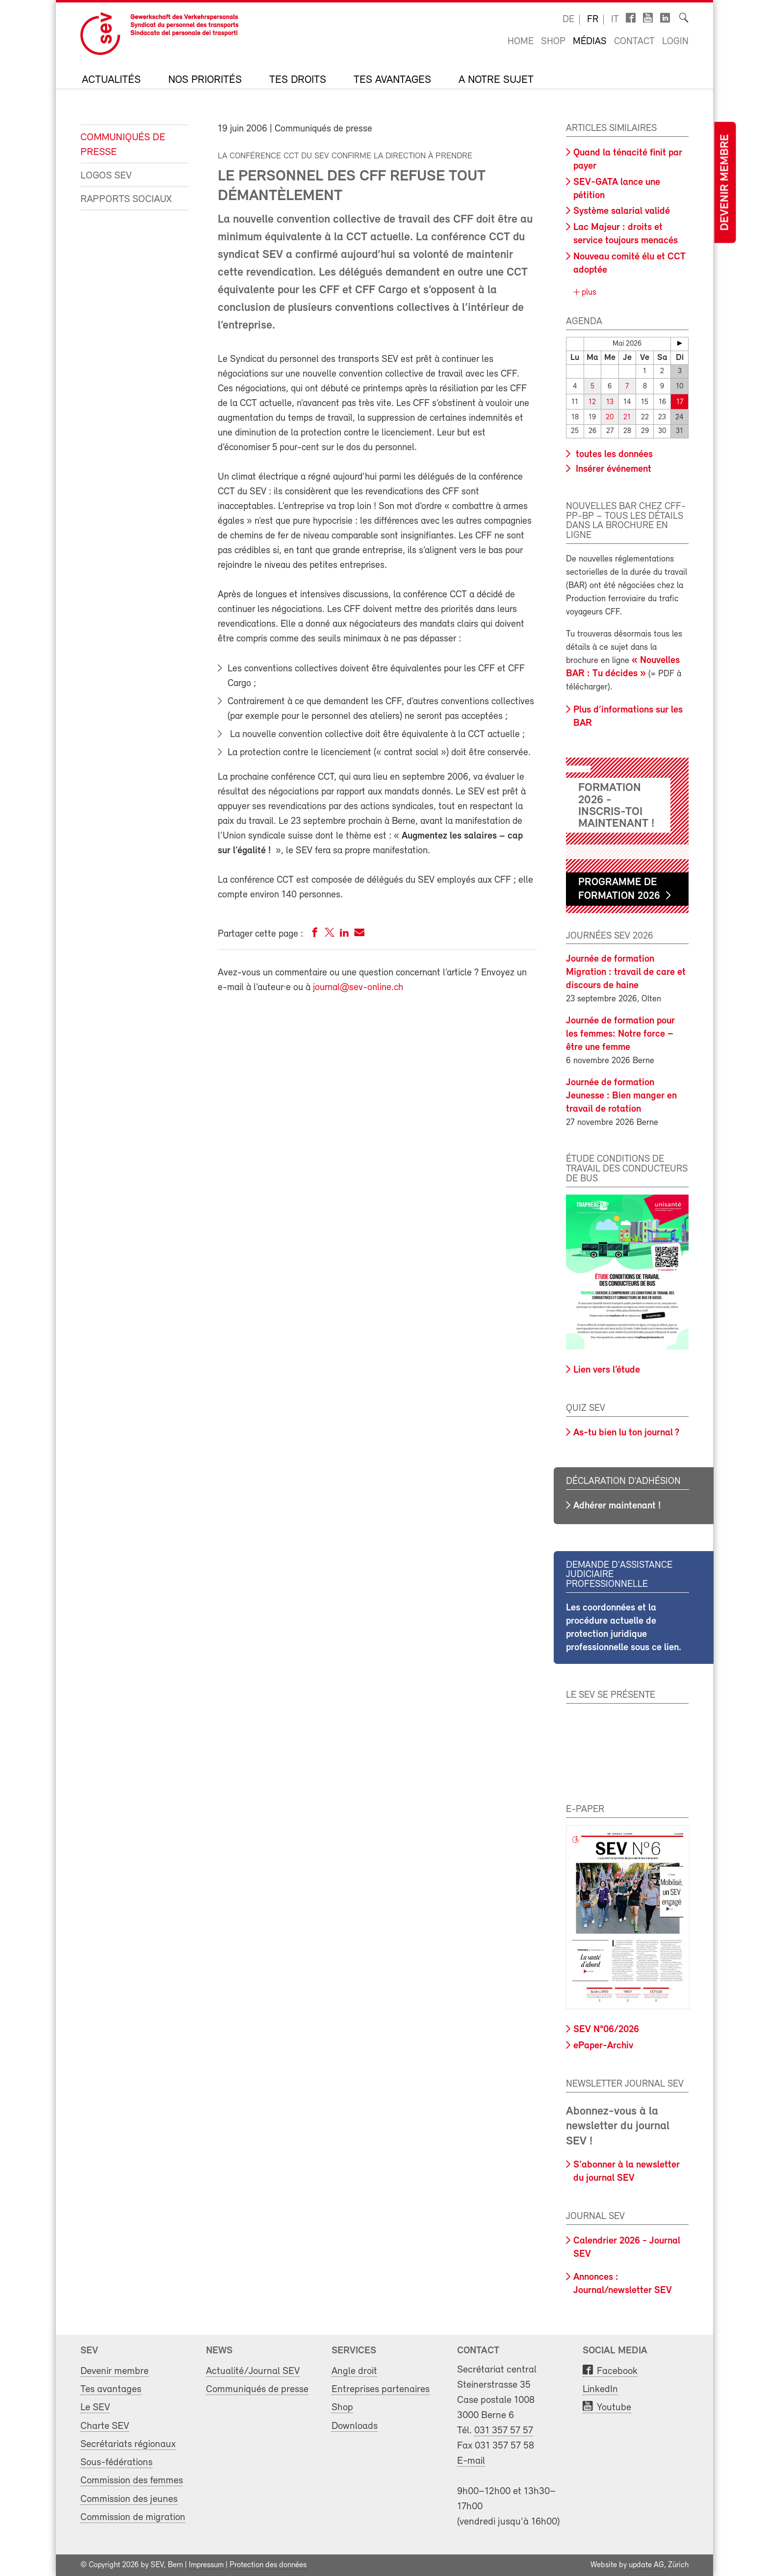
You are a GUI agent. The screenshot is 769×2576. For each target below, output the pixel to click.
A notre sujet (496, 80)
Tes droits (297, 80)
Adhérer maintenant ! (617, 1505)
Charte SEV (104, 2426)
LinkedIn (600, 2389)
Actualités (111, 80)
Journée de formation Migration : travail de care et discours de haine (626, 972)
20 (610, 417)
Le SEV (95, 2407)
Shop (553, 42)
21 (627, 417)
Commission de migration (132, 2517)
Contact (634, 42)
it (615, 20)
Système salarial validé (621, 211)
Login (675, 42)
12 (592, 402)
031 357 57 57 (503, 2430)
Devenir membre (725, 182)
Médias (590, 42)
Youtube (614, 2407)
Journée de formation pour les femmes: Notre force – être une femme (620, 1034)
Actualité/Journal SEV (253, 2371)
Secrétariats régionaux (128, 2444)
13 (610, 402)
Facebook (617, 2371)
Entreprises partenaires (381, 2389)
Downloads (355, 2426)
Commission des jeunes (129, 2499)
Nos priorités (205, 80)
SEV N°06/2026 (606, 2030)
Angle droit (354, 2371)
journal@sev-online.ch (358, 988)
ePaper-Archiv (603, 2045)
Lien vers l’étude (606, 1370)
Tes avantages (392, 80)
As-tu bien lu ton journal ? (626, 1433)
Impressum (206, 2565)
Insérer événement (612, 469)
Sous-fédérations (116, 2462)
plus (587, 292)
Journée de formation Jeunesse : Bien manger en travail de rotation (621, 1096)
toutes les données (613, 454)
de (568, 20)
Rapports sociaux (126, 199)
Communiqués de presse (122, 144)
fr (592, 20)
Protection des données (268, 2565)
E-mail (471, 2461)
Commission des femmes (131, 2480)
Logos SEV (105, 176)
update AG (646, 2565)
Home (521, 42)
